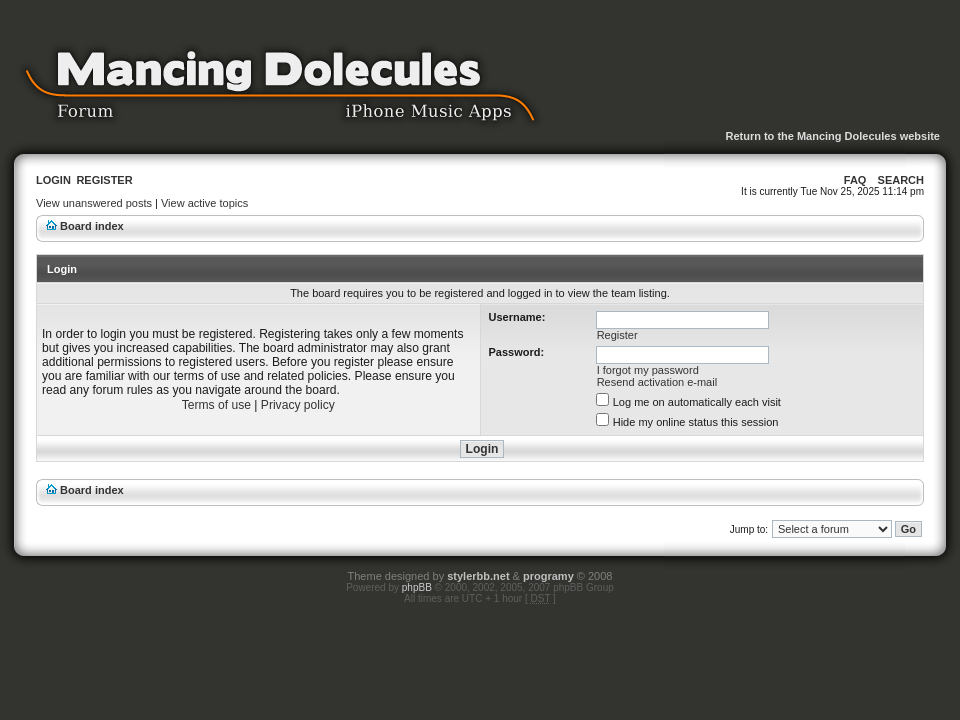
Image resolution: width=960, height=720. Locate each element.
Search (901, 180)
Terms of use (216, 405)
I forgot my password (648, 370)
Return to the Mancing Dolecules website (832, 136)
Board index (92, 226)
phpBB (417, 587)
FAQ (855, 180)
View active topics (204, 203)
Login (53, 180)
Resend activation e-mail (657, 382)
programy (548, 576)
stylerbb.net (478, 576)
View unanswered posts (94, 203)
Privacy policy (298, 405)
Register (104, 180)
